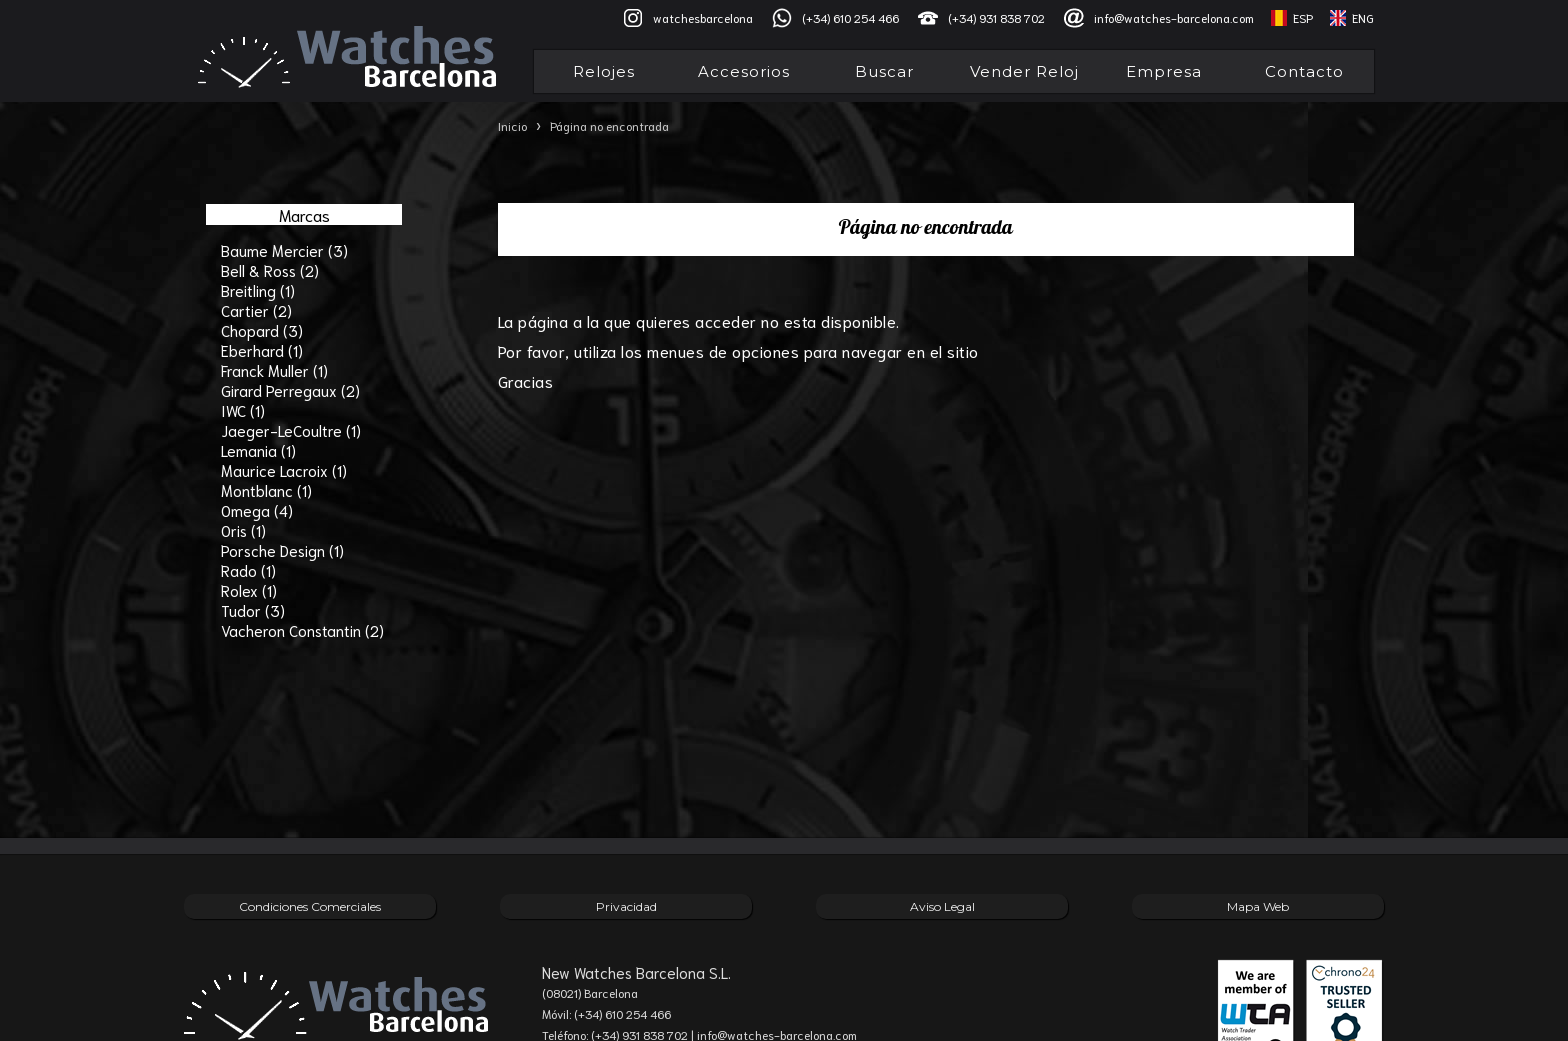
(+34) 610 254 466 (850, 17)
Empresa (1164, 71)
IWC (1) (243, 410)
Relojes (604, 71)
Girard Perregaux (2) (290, 390)
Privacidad (626, 906)
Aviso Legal (942, 906)
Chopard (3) (262, 330)
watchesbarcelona (703, 17)
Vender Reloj (1024, 71)
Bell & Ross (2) (270, 270)
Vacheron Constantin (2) (302, 630)
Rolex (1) (249, 590)
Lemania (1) (258, 450)
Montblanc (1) (266, 490)
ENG (1363, 17)
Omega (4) (257, 510)
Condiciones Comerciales (310, 906)
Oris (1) (243, 530)
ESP (1303, 17)
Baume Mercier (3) (284, 250)
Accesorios (744, 71)
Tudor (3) (253, 610)
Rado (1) (248, 570)
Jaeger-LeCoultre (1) (291, 430)
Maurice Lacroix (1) (284, 470)
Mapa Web (1258, 906)
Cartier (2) (256, 310)
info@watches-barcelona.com (1174, 17)
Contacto (1304, 71)
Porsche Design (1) (282, 550)
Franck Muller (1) (274, 370)
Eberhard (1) (262, 350)
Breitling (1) (258, 290)
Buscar (884, 71)
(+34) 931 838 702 (996, 17)
